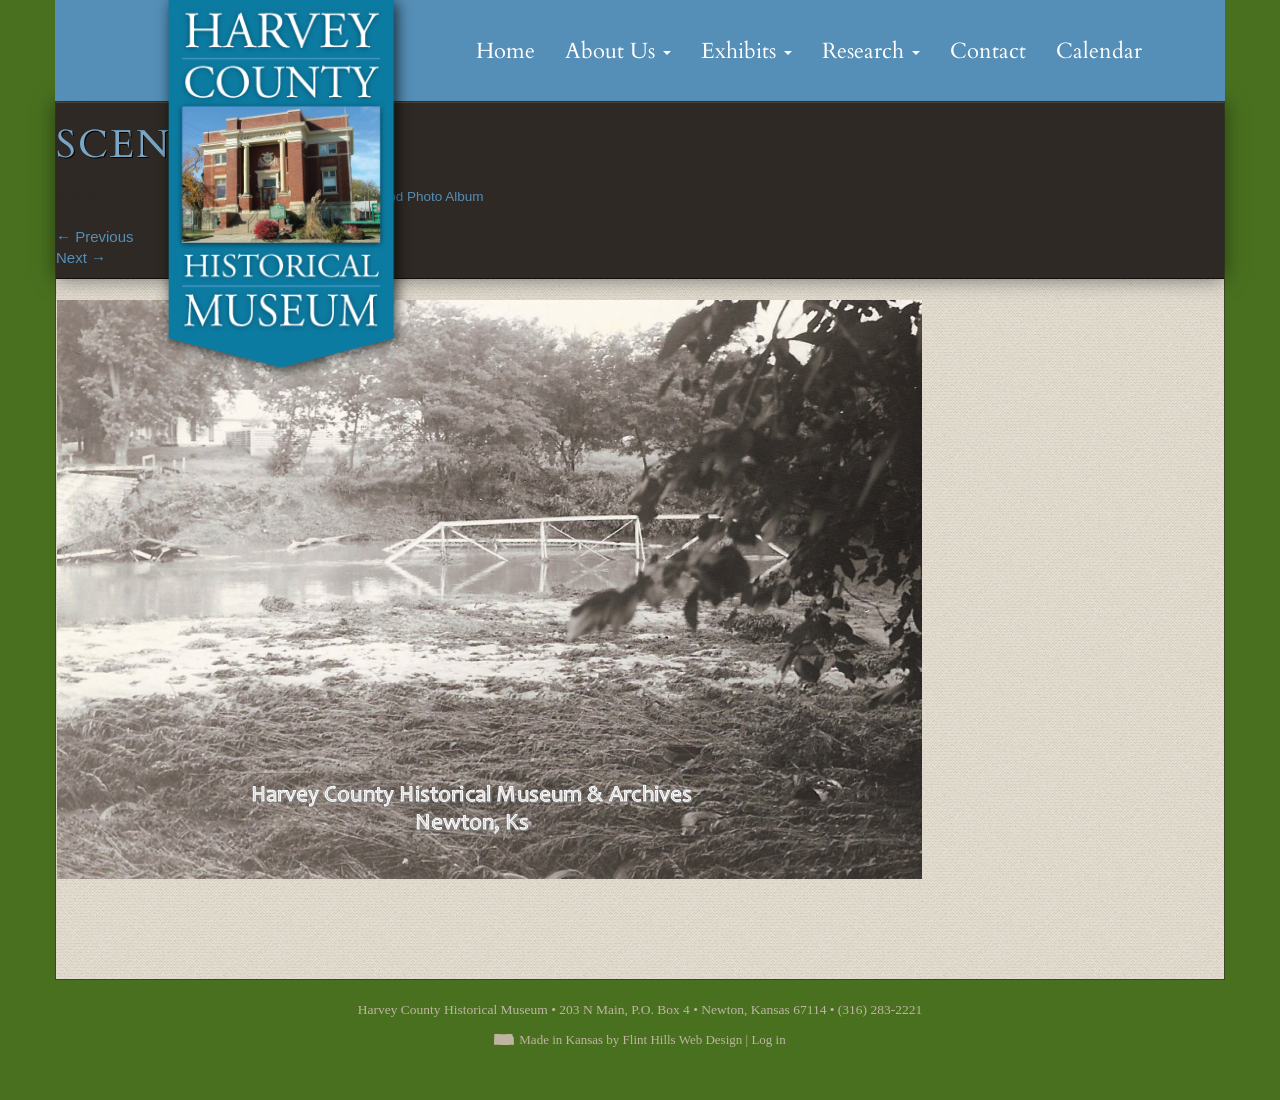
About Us (618, 51)
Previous (95, 236)
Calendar (1099, 51)
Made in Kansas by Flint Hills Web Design (630, 1039)
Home (505, 51)
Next (81, 257)
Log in (768, 1039)
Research (871, 51)
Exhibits (746, 51)
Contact (988, 51)
